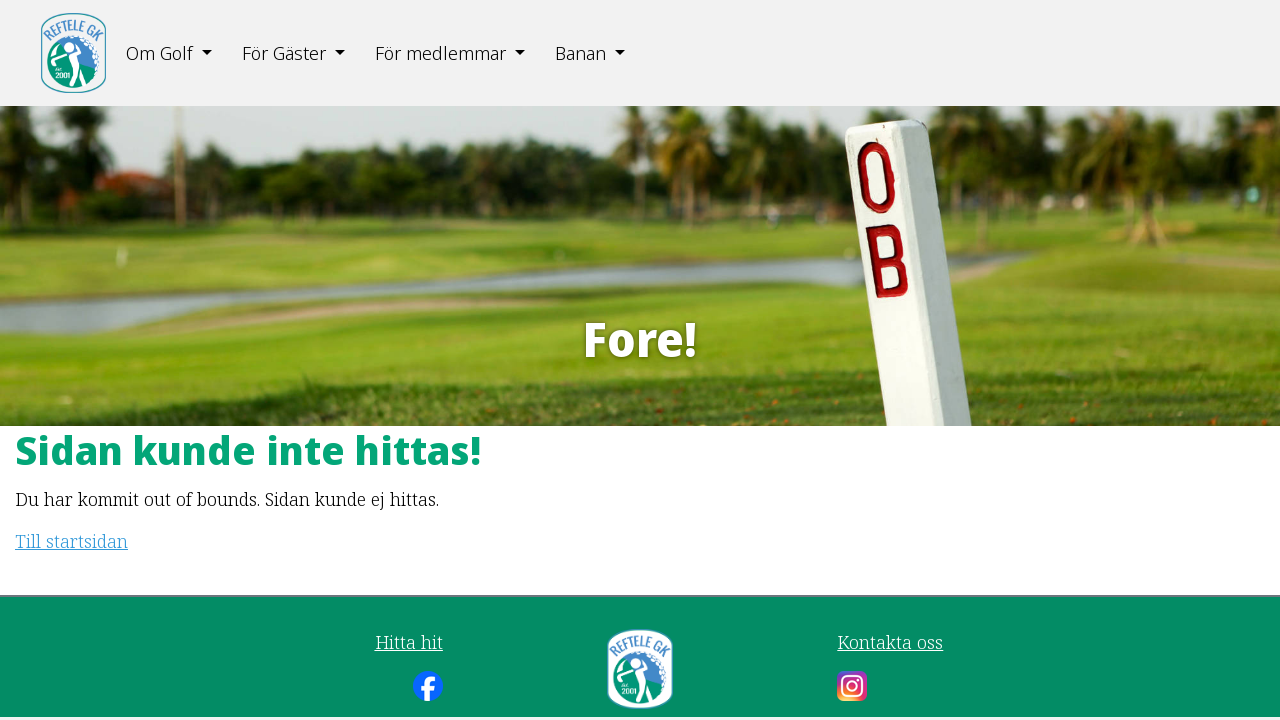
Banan (580, 53)
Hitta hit (409, 642)
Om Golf (159, 53)
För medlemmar (440, 53)
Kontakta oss (890, 642)
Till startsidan (71, 541)
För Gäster (284, 53)
